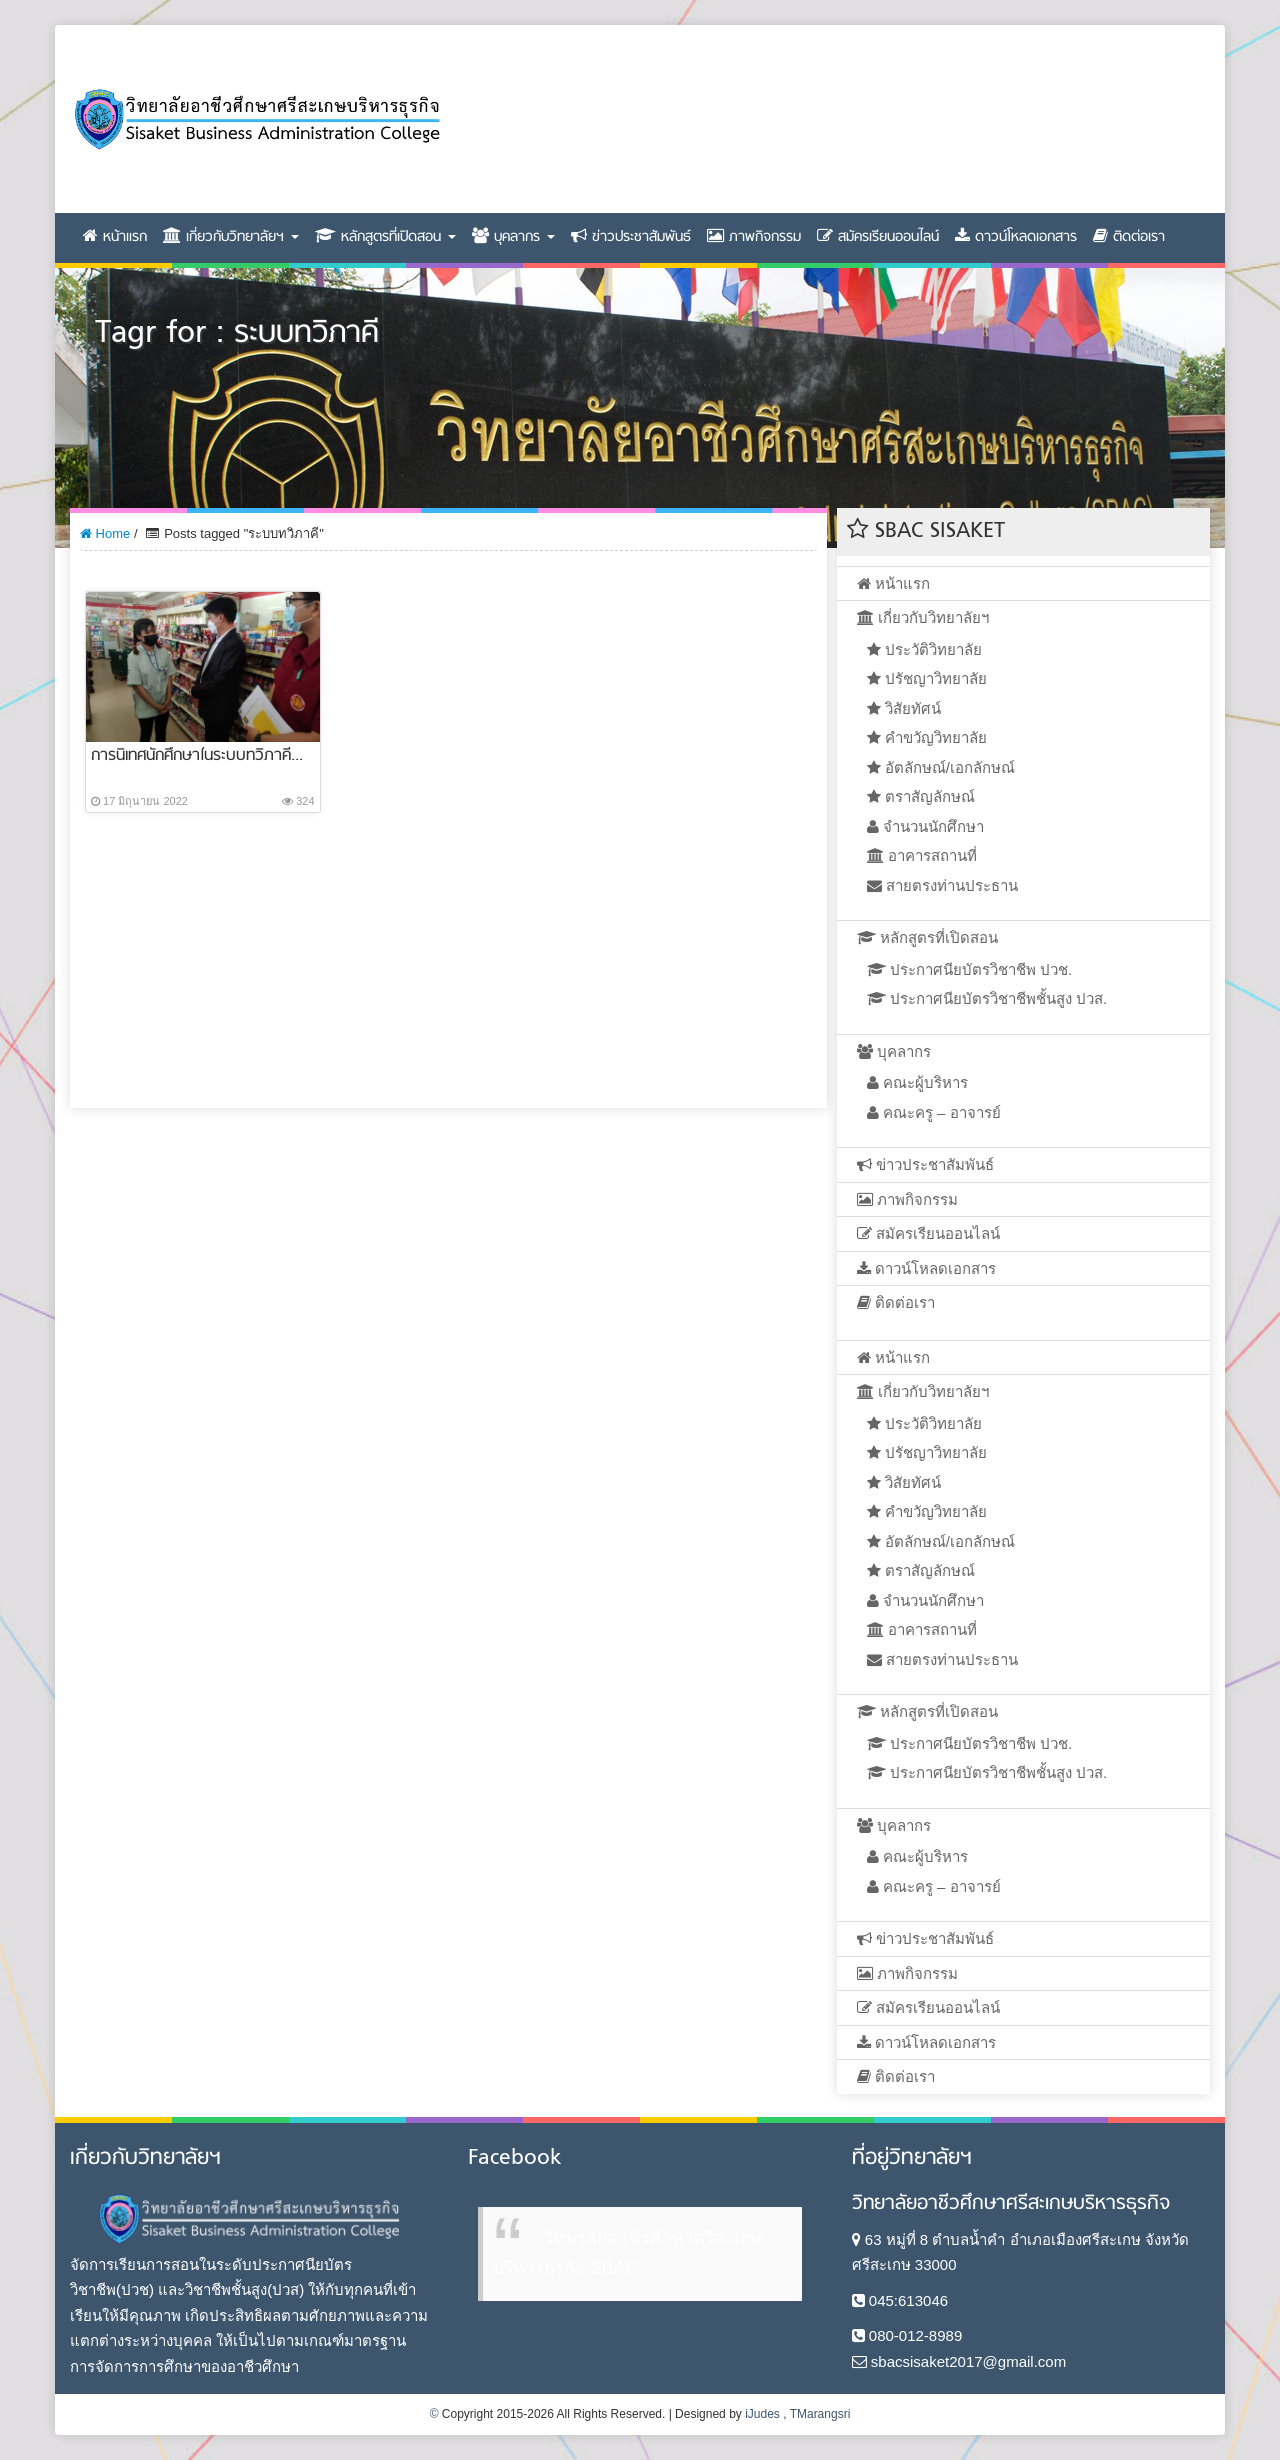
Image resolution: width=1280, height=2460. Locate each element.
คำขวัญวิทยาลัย (927, 737)
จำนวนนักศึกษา (925, 826)
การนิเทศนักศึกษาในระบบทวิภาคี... (197, 756)
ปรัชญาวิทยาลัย (927, 678)
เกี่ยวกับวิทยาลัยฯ (231, 237)
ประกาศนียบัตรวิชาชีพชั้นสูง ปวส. (987, 998)
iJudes (762, 2414)
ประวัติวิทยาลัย (924, 649)
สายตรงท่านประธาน (942, 885)
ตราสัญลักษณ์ (921, 796)
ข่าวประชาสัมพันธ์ (631, 237)
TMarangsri (820, 2414)
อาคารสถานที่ (922, 855)
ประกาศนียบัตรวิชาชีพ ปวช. (970, 969)
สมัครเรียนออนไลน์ (878, 237)
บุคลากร (513, 237)
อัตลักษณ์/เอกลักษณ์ (941, 767)
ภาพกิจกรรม (754, 237)
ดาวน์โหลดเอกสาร (1016, 237)
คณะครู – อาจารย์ (934, 1112)
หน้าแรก (115, 237)
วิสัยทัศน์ (904, 708)
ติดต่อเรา (1129, 237)
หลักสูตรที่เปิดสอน (385, 237)
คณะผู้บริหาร (917, 1082)
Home (105, 533)
